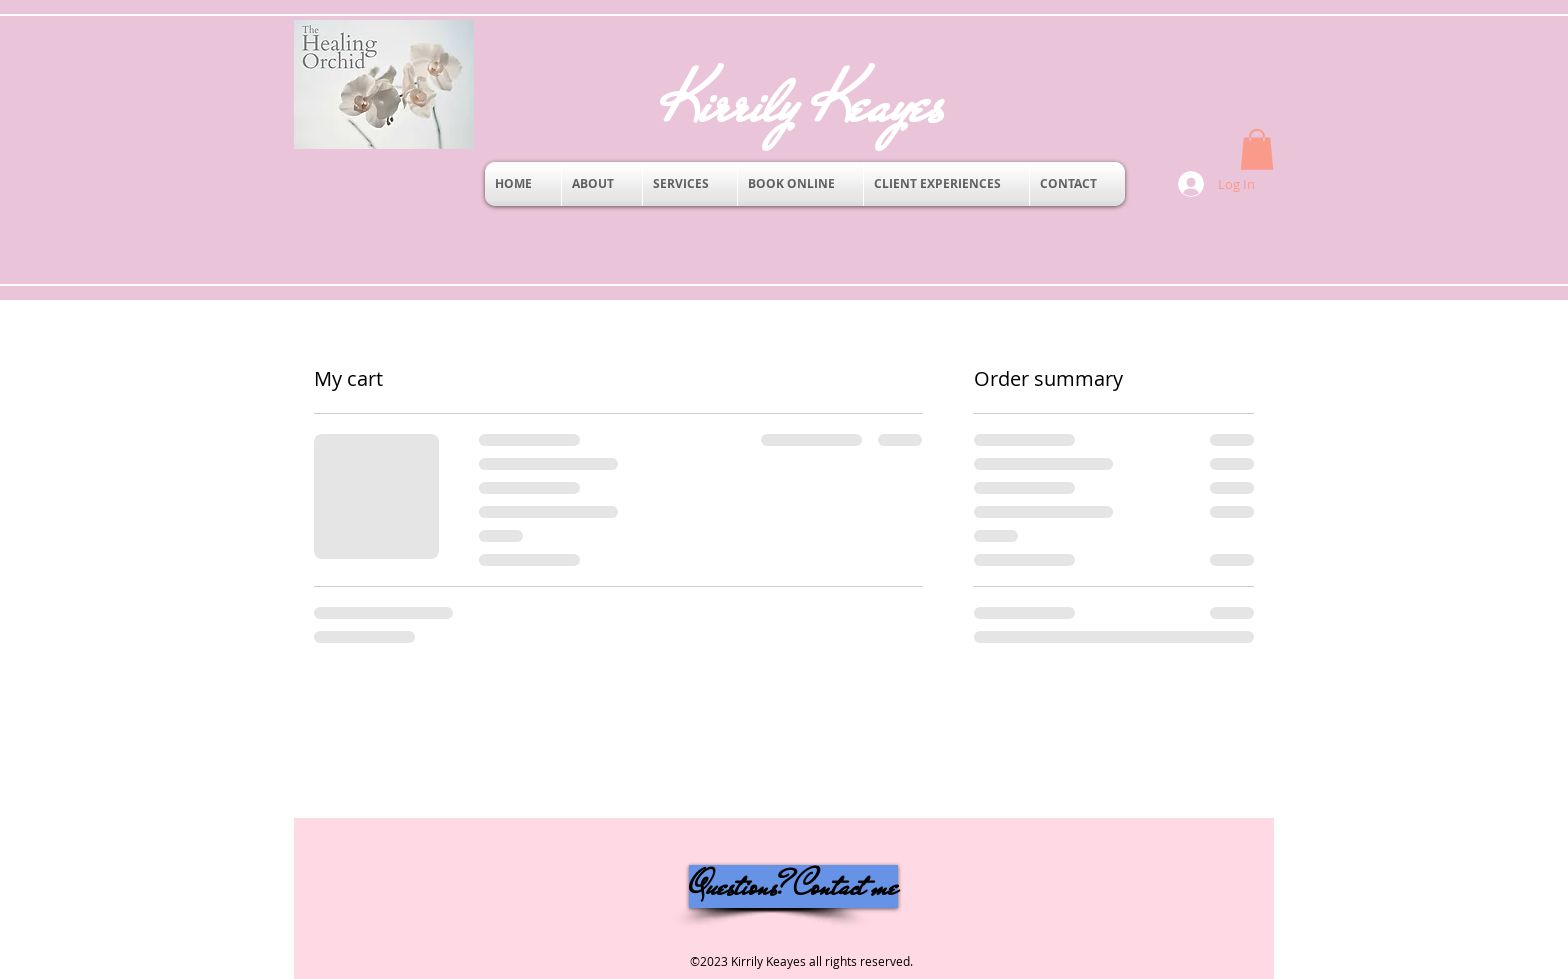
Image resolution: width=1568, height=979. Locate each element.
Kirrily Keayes (835, 103)
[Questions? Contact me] (793, 886)
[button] (1257, 149)
